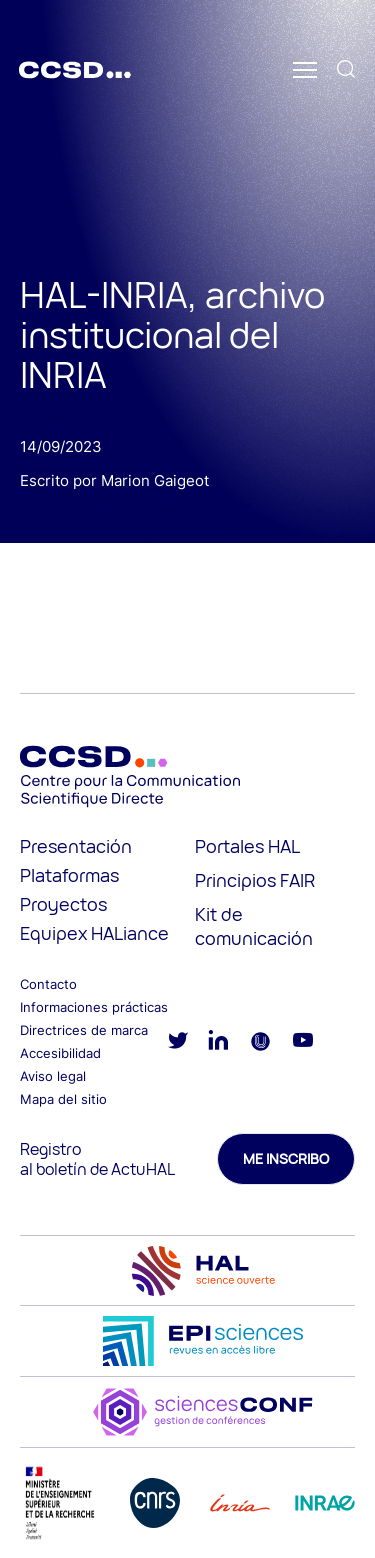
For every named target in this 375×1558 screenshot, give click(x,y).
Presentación (76, 846)
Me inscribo (286, 1158)
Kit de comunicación (254, 926)
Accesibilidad (60, 1053)
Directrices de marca (84, 1030)
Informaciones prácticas (94, 1007)
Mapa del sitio (63, 1099)
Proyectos (63, 904)
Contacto (48, 984)
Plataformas (69, 875)
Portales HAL (247, 846)
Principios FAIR (255, 880)
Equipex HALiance (94, 933)
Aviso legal (53, 1076)
